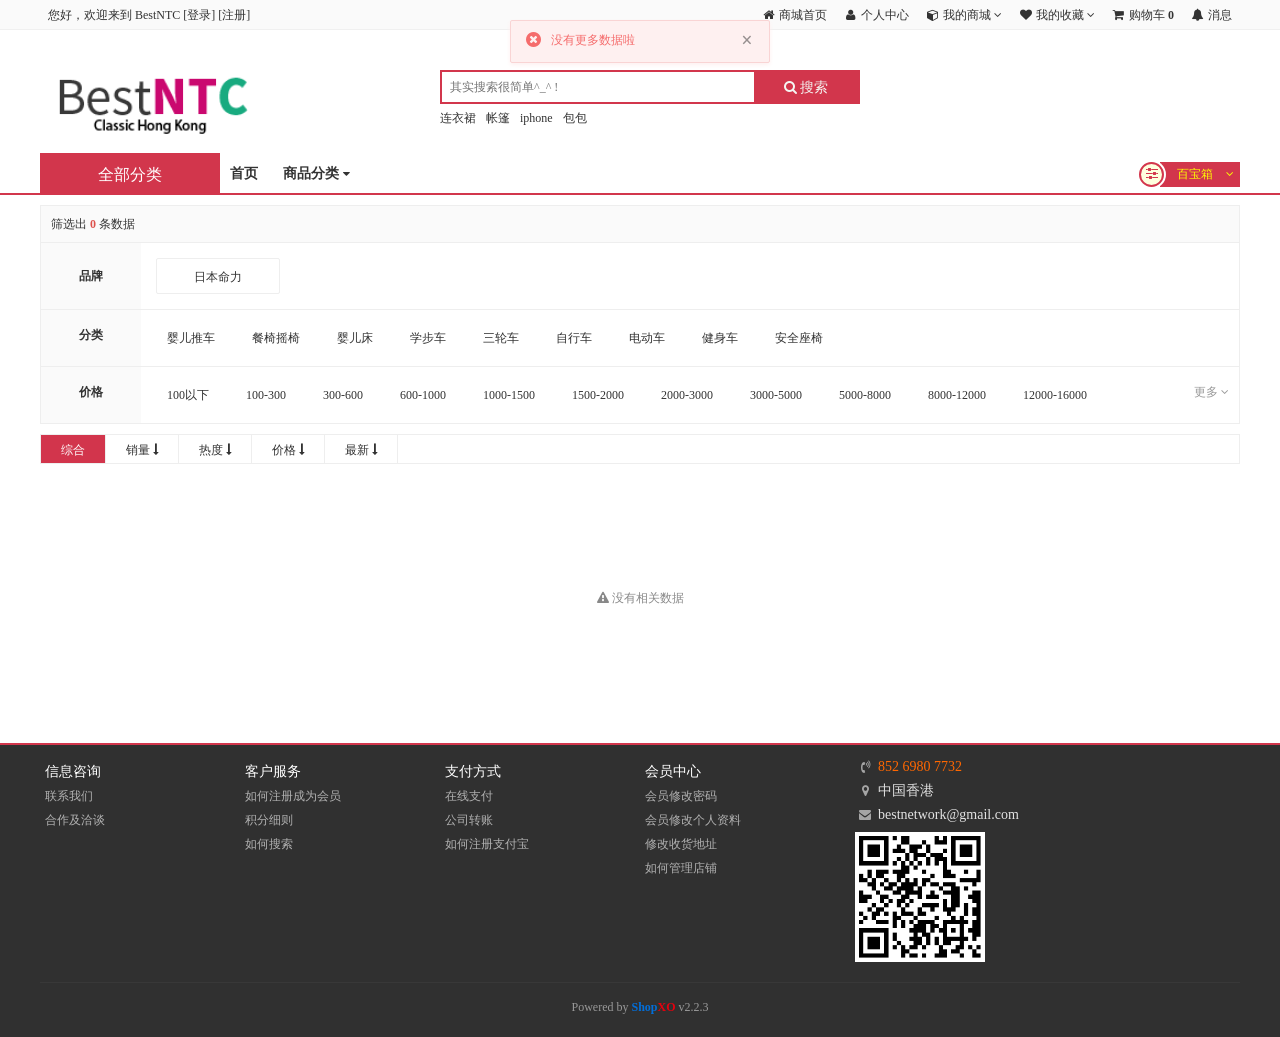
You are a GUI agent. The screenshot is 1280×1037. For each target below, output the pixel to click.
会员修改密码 (681, 796)
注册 (234, 15)
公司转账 (469, 820)
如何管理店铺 (681, 868)
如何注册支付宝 (487, 844)
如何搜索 (269, 844)
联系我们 (69, 796)
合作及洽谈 (75, 820)
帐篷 (498, 118)
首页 (244, 173)
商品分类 (316, 174)
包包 (575, 118)
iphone (536, 118)
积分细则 (269, 820)
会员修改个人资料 (693, 820)
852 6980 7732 (920, 766)
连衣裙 (458, 118)
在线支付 (469, 796)
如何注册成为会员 (293, 796)
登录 (199, 15)
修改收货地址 (681, 844)
